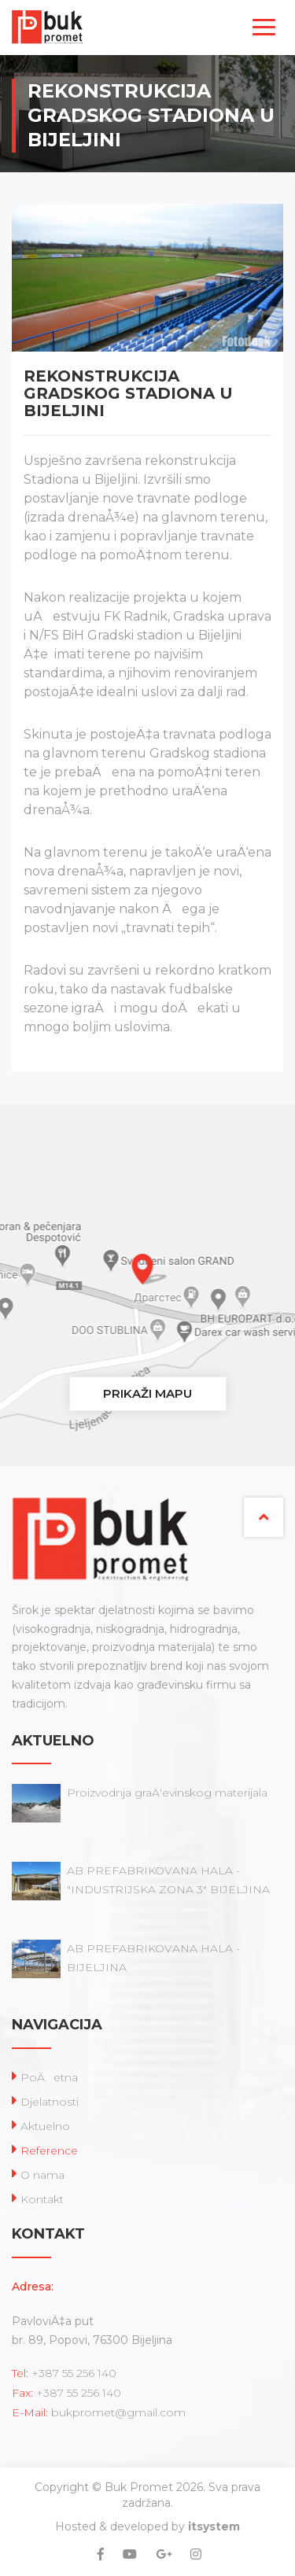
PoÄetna (49, 2077)
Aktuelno (45, 2126)
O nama (42, 2175)
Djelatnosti (49, 2102)
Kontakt (42, 2199)
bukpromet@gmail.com (118, 2412)
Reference (49, 2150)
